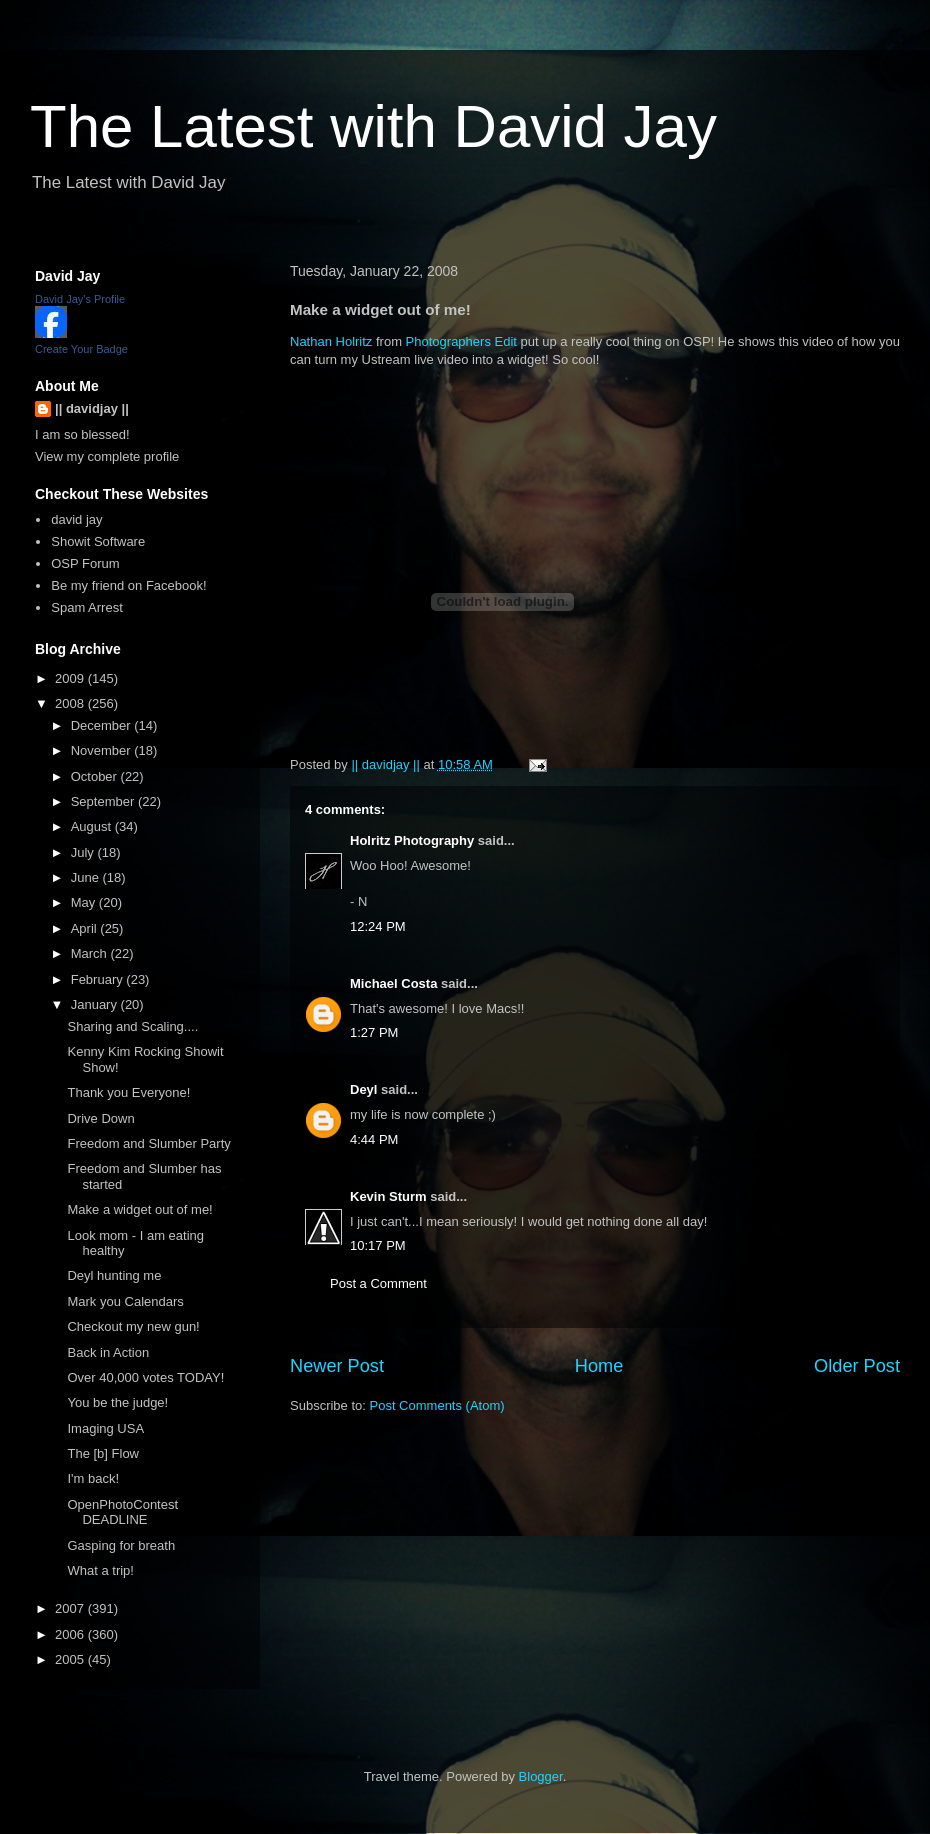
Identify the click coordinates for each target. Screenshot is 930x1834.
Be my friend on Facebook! (128, 585)
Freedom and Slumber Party (148, 1143)
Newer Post (337, 1366)
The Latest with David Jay (373, 126)
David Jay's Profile (80, 299)
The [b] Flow (103, 1453)
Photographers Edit (461, 341)
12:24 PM (378, 926)
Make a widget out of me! (139, 1209)
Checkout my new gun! (133, 1326)
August (93, 826)
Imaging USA (105, 1428)
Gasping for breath (121, 1545)
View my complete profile (107, 456)
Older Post (857, 1366)
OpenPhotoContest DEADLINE (122, 1512)
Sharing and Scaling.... (132, 1026)
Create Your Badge (81, 349)
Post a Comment (378, 1283)
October (96, 776)
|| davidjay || (92, 408)
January (96, 1004)
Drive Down (100, 1118)
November (103, 750)
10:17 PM (378, 1245)
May (85, 902)
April (86, 928)
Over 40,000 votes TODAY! (145, 1377)
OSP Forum (85, 563)
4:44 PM (374, 1139)
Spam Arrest (87, 607)
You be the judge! (117, 1402)
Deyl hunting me (114, 1275)
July (84, 852)
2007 (71, 1608)
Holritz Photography (412, 840)
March (91, 953)
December (103, 725)
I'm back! (93, 1478)
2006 (71, 1634)
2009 (71, 678)
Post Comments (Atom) (437, 1405)
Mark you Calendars (125, 1301)
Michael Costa (393, 983)
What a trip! (100, 1570)
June (87, 877)
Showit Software (98, 541)
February (99, 979)
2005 (71, 1659)
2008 (71, 703)
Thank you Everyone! (128, 1092)
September (104, 801)
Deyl (363, 1089)
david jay (76, 519)
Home (599, 1366)
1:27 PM (374, 1032)
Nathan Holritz (331, 341)
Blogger (541, 1776)
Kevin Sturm (388, 1196)
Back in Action (108, 1352)
